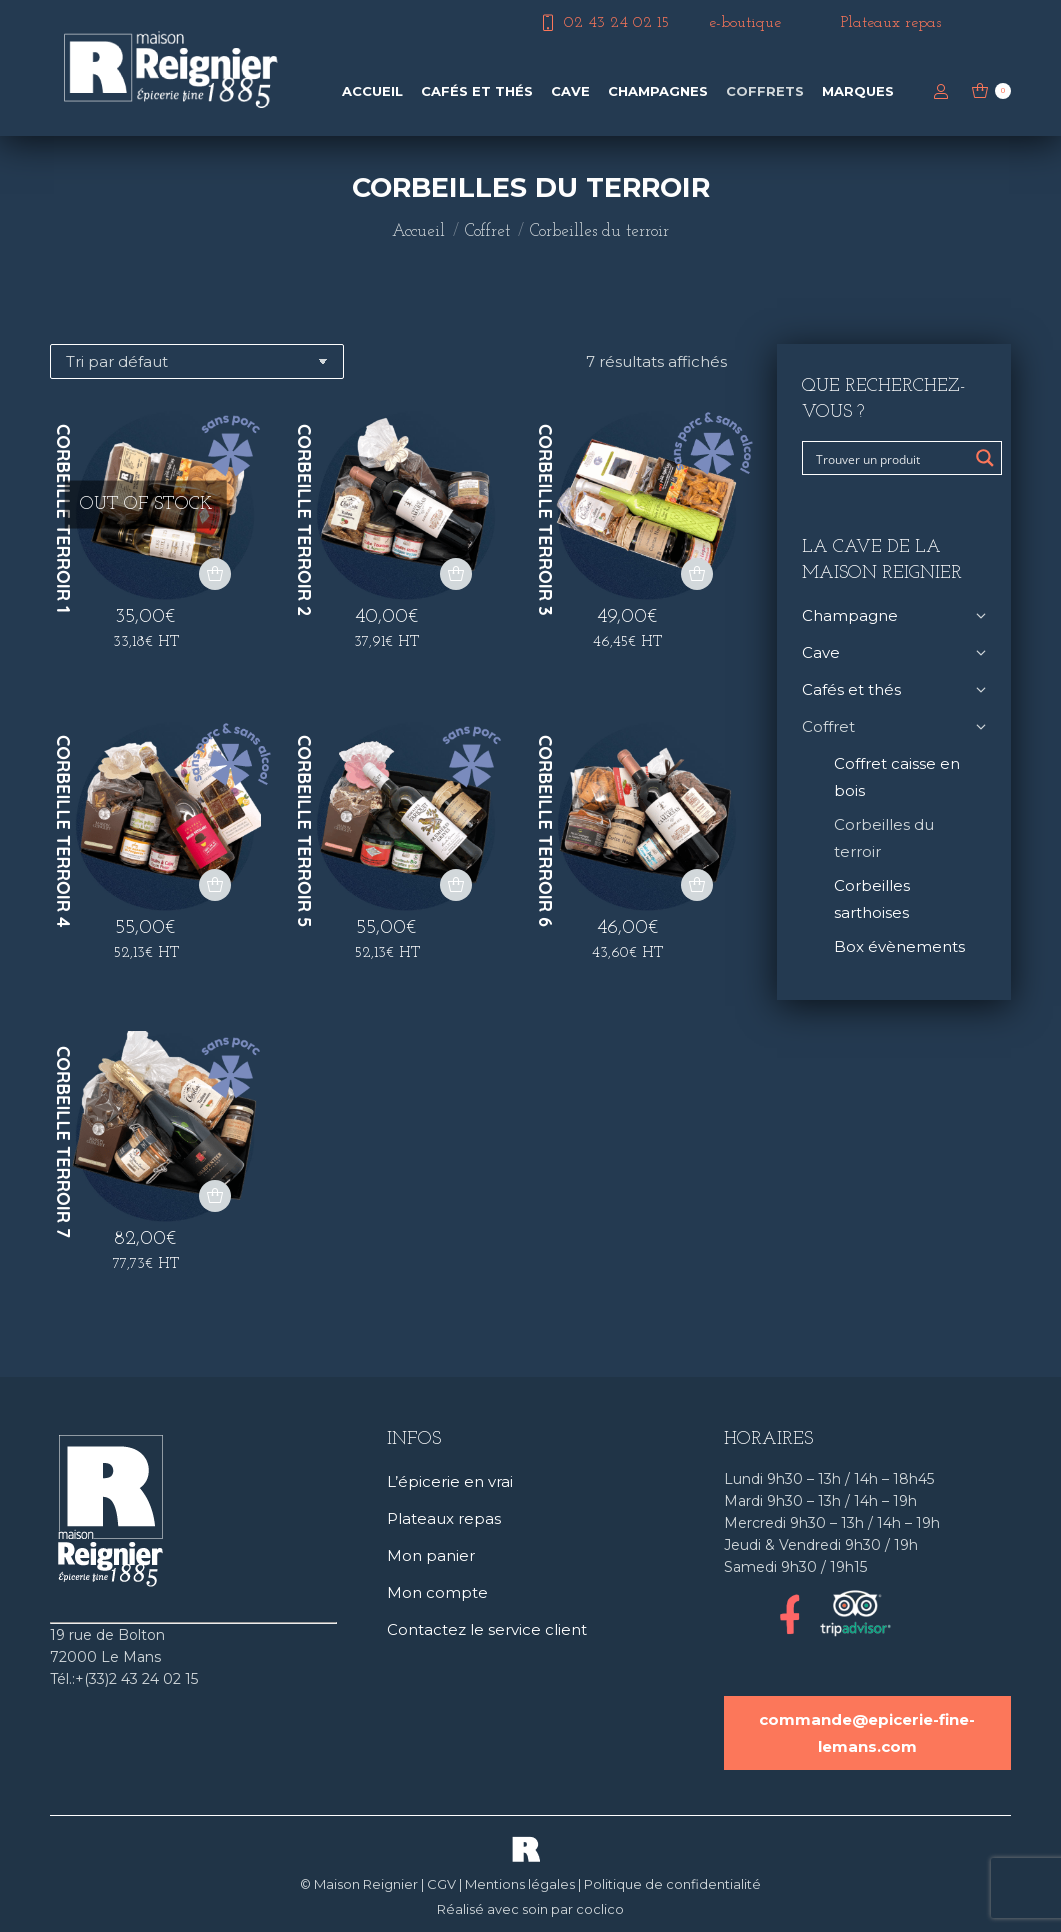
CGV (441, 1884)
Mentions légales (520, 1884)
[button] (456, 574)
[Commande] (197, 361)
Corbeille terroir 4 (63, 831)
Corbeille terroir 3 (545, 520)
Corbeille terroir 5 (304, 831)
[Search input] (889, 458)
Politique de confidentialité (672, 1884)
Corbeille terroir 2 (304, 520)
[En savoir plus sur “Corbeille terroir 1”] (215, 574)
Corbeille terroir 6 (545, 831)
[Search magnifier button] (985, 458)
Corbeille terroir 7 (63, 1142)
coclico (600, 1909)
